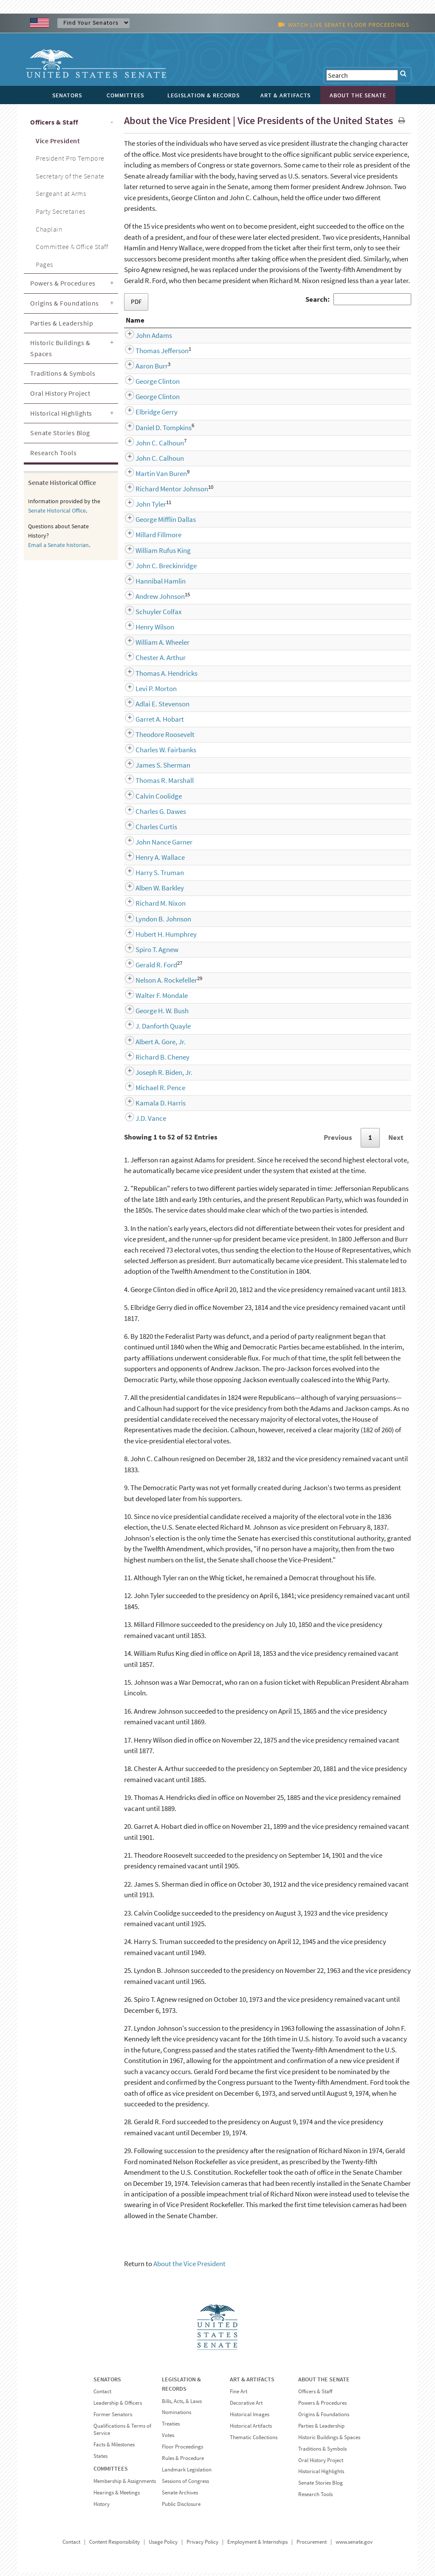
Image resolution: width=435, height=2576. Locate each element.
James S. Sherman (153, 768)
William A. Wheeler (153, 645)
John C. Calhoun (150, 446)
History (101, 2507)
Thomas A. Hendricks (157, 676)
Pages (44, 264)
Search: (358, 299)
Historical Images (249, 2417)
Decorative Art (246, 2406)
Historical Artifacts (251, 2429)
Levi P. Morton (146, 692)
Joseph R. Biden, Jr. (154, 1075)
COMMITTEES (110, 2472)
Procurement (312, 2545)
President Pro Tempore (70, 158)
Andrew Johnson (150, 599)
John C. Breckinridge (156, 569)
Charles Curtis (146, 830)
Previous (338, 1140)
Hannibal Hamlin (151, 584)
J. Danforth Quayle (153, 1029)
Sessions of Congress (185, 2484)
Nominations (176, 2415)
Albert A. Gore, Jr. (151, 1045)
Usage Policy (163, 2545)
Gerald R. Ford (146, 968)
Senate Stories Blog (60, 432)
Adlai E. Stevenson (153, 707)
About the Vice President (189, 2267)
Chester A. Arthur (151, 661)
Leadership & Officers (117, 2406)
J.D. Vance (141, 1121)
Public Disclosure (181, 2507)
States (100, 2459)
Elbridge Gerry (147, 415)
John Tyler (141, 507)
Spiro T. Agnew (147, 953)
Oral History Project (60, 393)
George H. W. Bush (152, 1014)
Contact (102, 2394)
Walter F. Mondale (152, 998)
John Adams (144, 338)
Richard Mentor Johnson (162, 492)
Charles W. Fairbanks (156, 753)
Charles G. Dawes (151, 814)
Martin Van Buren (151, 477)
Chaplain (49, 229)
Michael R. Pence (150, 1091)
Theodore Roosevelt (155, 737)
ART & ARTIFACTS (252, 2382)
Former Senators (112, 2417)
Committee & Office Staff (72, 246)
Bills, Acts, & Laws (182, 2404)
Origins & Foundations (64, 303)
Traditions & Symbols (62, 373)
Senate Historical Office (57, 510)
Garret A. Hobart (150, 722)
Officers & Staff (54, 122)
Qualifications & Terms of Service (122, 2433)
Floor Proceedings (182, 2450)
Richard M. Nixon (151, 906)
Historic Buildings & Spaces (60, 348)
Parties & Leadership (61, 323)
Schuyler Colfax (149, 615)
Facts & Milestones (114, 2447)
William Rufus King (153, 553)
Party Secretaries (60, 211)
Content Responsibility (114, 2545)
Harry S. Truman (150, 876)
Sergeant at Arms (61, 193)
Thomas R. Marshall (155, 783)
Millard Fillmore (149, 538)
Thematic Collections (253, 2440)
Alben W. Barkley (150, 891)
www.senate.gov (354, 2545)
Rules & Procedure (183, 2461)
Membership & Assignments (124, 2484)
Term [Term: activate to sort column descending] (374, 323)
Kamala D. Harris (151, 1106)
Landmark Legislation (187, 2473)
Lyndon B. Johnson (153, 922)
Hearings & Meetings (116, 2495)
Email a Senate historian (58, 545)
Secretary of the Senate (70, 176)
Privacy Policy (202, 2545)
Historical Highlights (61, 413)
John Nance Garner (154, 845)
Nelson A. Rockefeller (156, 983)
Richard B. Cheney (153, 1060)
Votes (168, 2438)
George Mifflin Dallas (156, 522)
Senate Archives (180, 2495)
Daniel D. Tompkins (154, 431)
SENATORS (107, 2382)
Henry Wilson (145, 630)
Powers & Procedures (63, 283)
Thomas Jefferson (152, 354)
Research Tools (53, 452)
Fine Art (238, 2394)
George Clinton (148, 384)
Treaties (171, 2427)
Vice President (58, 140)
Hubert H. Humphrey (156, 937)
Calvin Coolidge (149, 799)
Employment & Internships (257, 2545)
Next (396, 1140)
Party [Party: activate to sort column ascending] (229, 323)
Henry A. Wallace (150, 860)
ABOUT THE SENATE (324, 2382)
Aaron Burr (142, 369)
